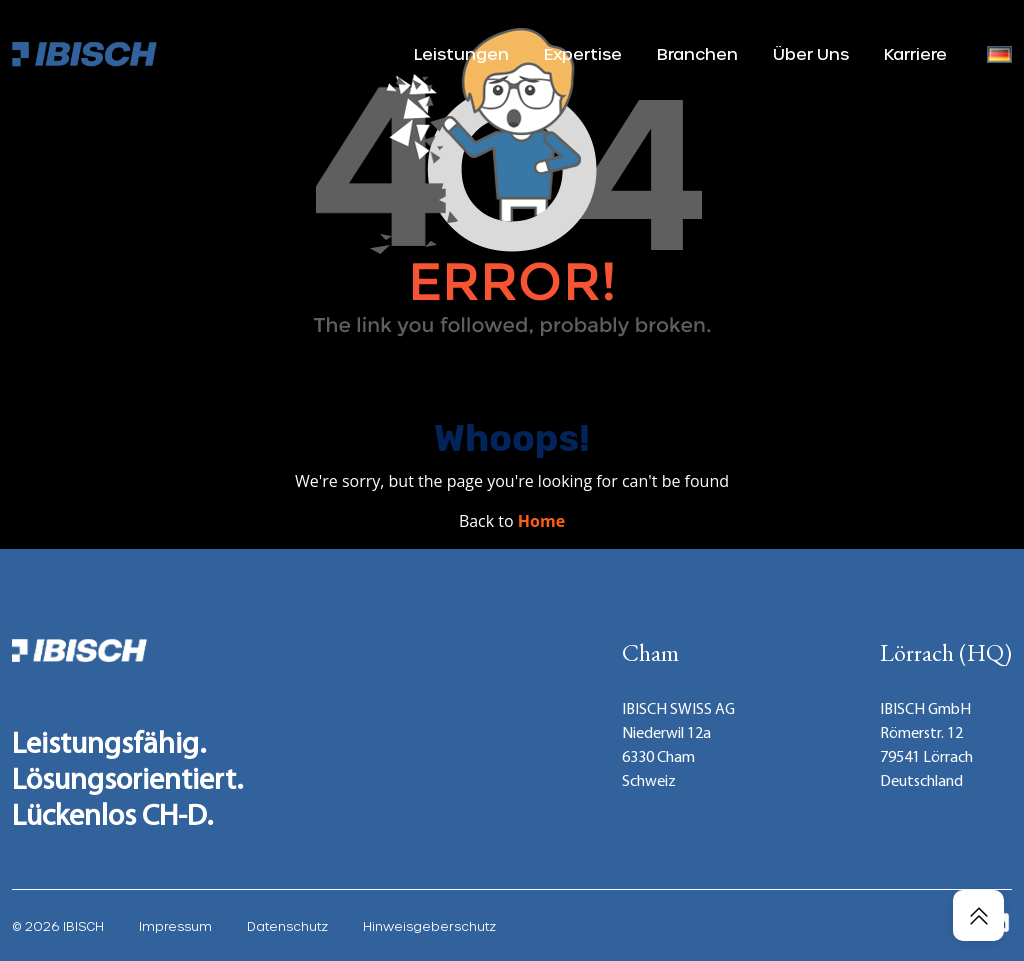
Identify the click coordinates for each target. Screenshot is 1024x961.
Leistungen (461, 53)
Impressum (175, 926)
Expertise (583, 53)
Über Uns (811, 53)
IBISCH (83, 926)
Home (541, 521)
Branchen (697, 53)
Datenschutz (287, 926)
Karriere (915, 53)
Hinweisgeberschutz (429, 926)
